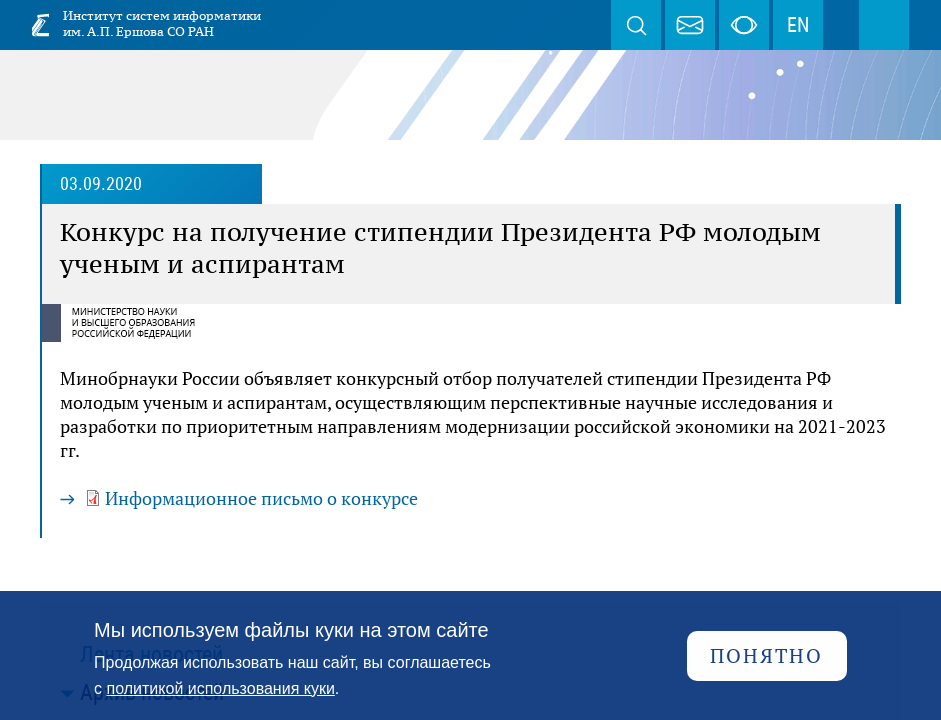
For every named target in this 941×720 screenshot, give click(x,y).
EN (798, 25)
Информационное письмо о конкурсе (261, 498)
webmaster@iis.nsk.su (690, 25)
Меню (884, 25)
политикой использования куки (221, 688)
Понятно (766, 655)
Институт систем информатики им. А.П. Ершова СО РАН (162, 23)
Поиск (636, 25)
